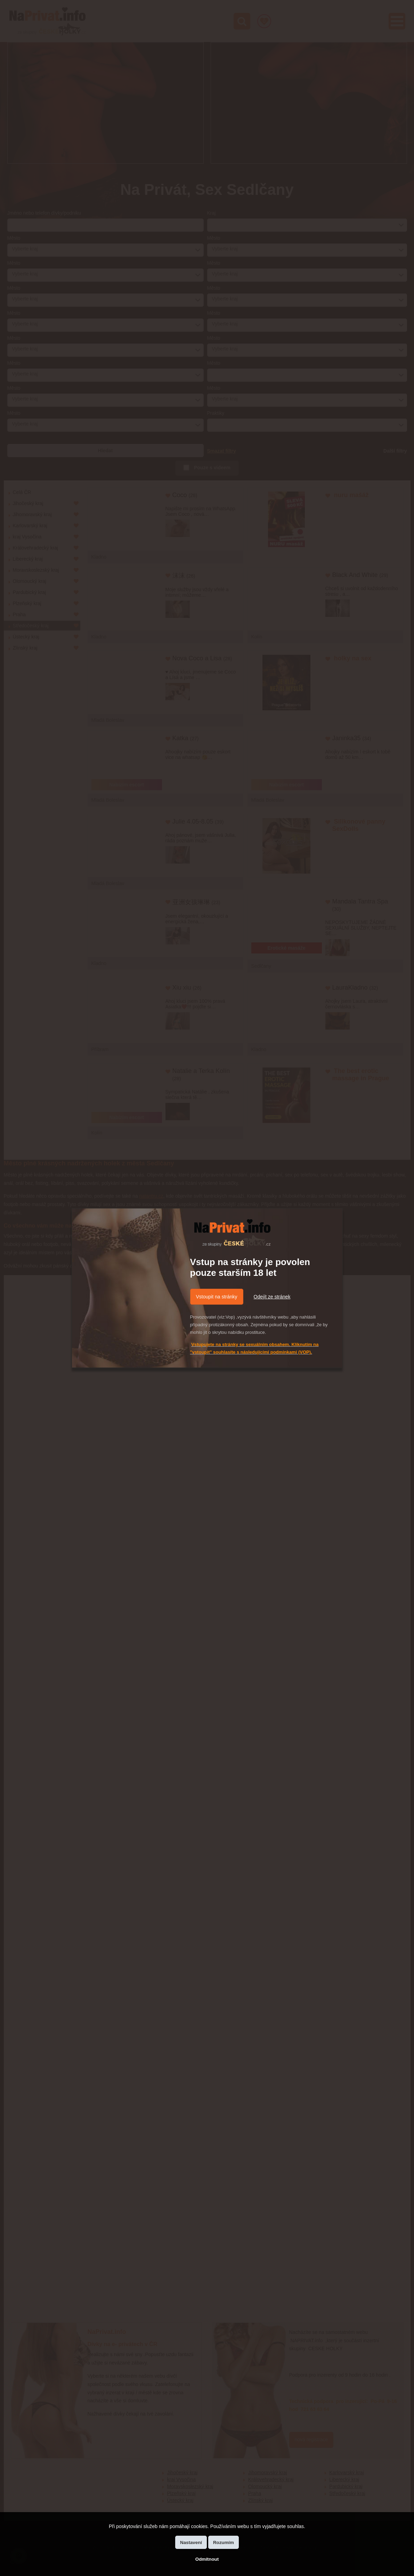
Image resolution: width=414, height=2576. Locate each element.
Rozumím (223, 2542)
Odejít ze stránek (272, 1296)
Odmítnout (207, 2559)
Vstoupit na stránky (216, 1296)
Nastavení (191, 2542)
